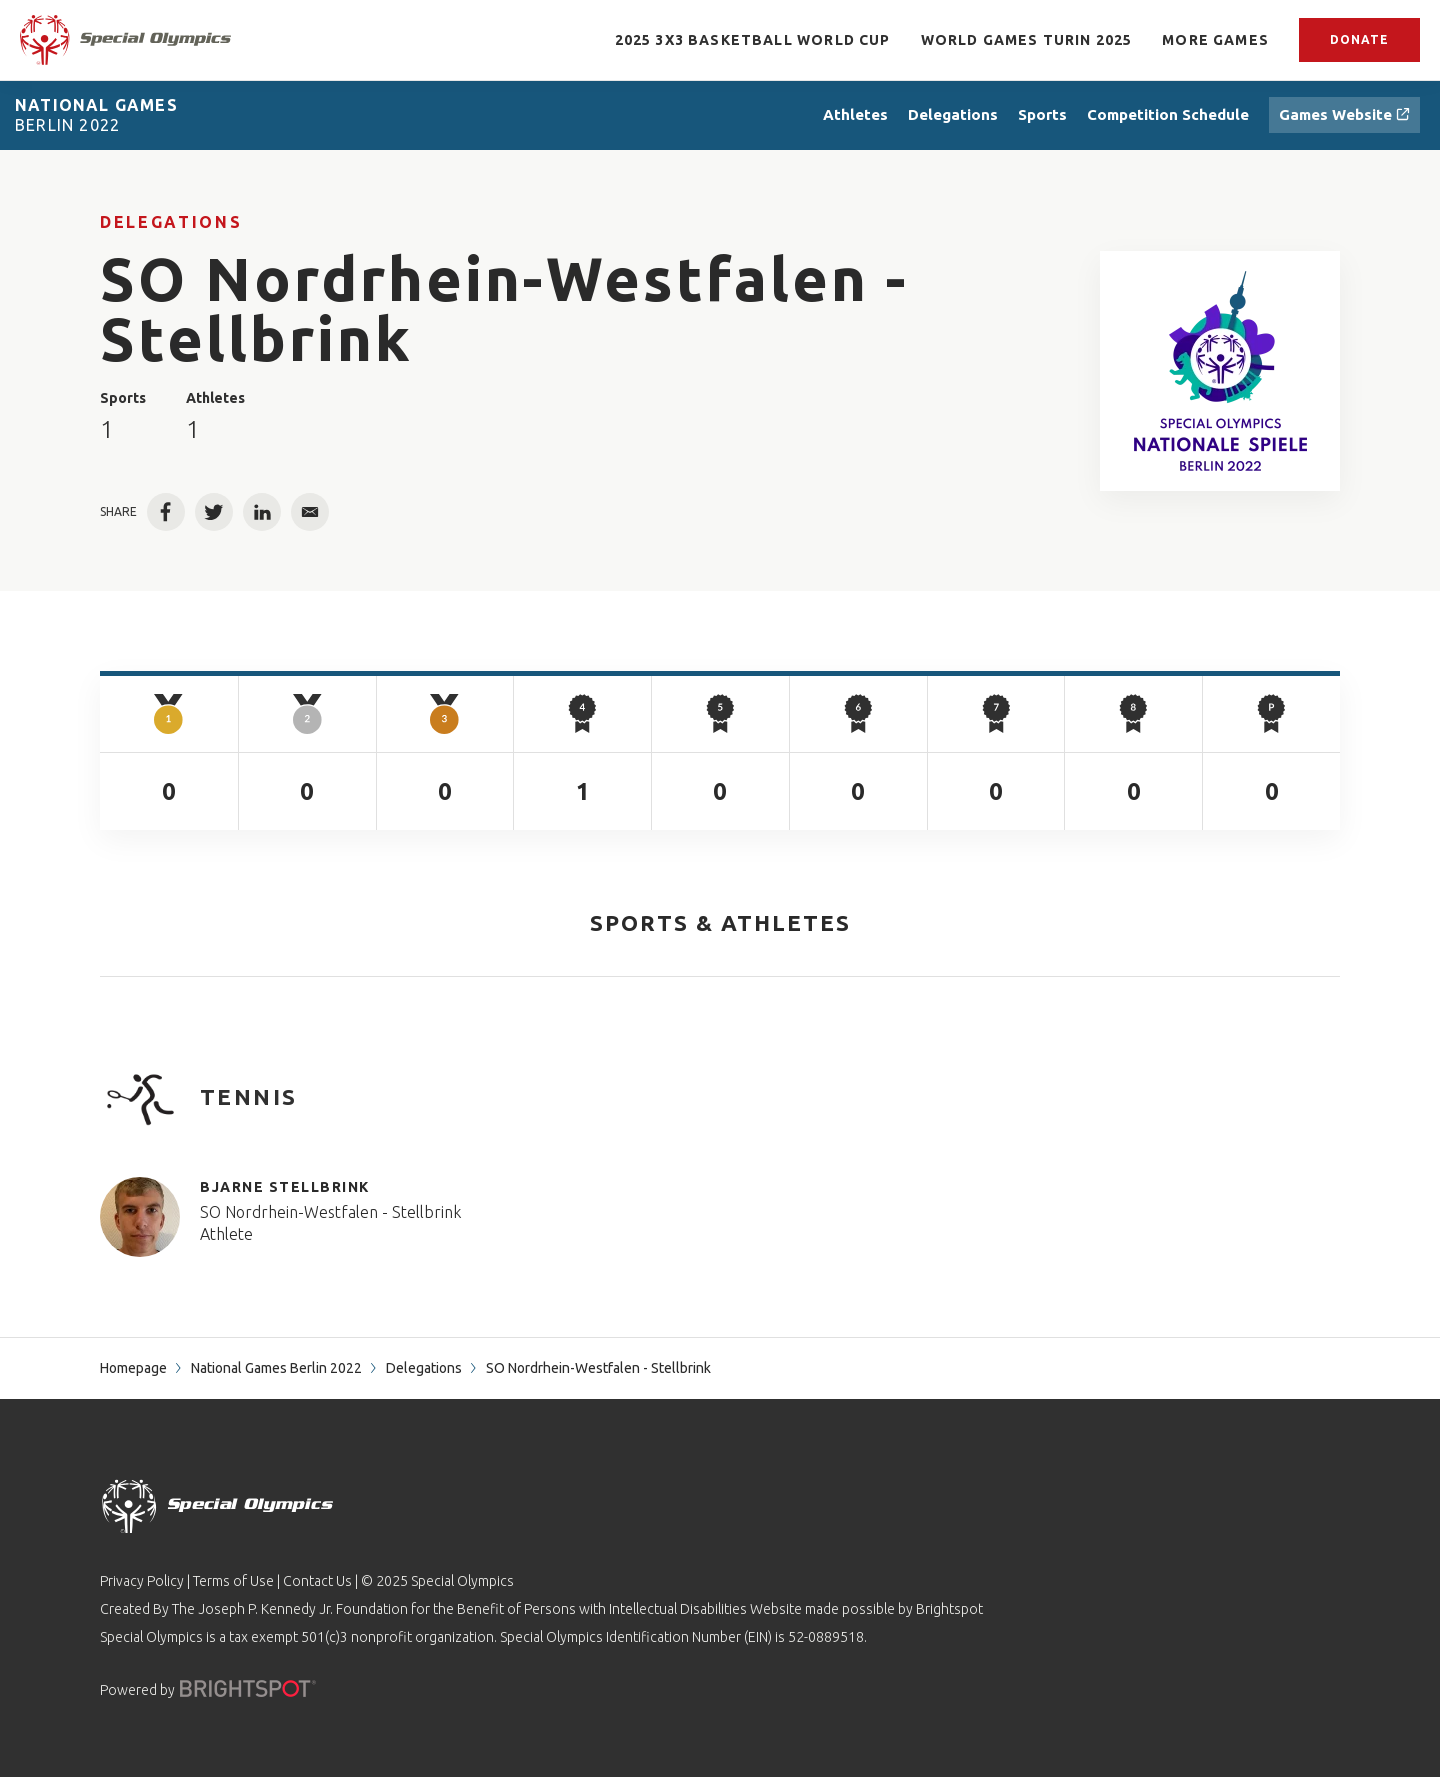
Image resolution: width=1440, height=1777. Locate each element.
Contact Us (317, 1581)
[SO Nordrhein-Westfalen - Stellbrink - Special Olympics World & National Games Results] (1220, 371)
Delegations (171, 222)
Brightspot (949, 1609)
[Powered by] (248, 1688)
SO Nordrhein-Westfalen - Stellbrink (330, 1212)
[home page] (125, 40)
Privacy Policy (142, 1581)
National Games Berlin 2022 (276, 1368)
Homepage (133, 1368)
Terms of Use (233, 1581)
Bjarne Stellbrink (285, 1187)
